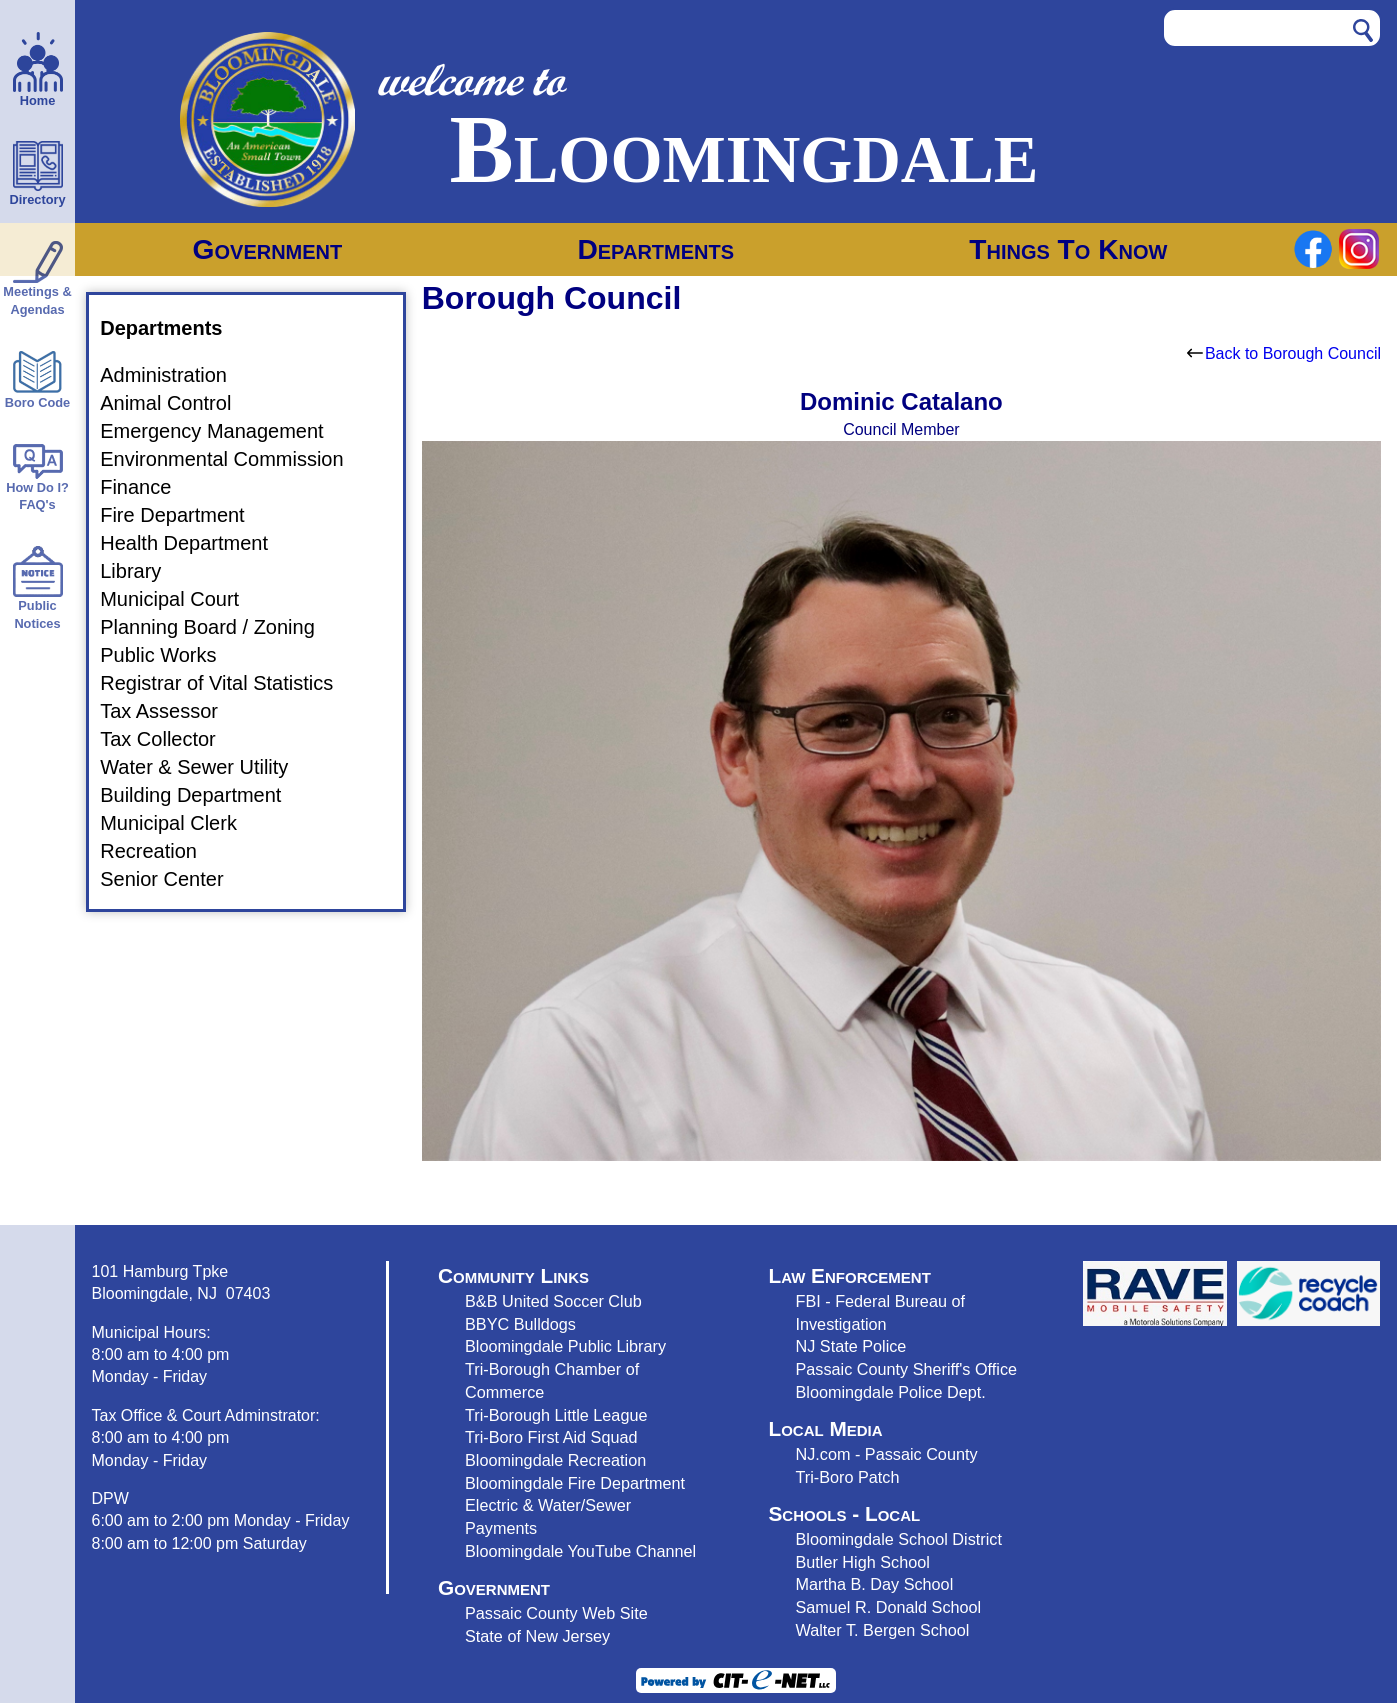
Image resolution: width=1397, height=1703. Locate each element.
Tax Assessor (171, 711)
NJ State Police (850, 1346)
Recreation (160, 851)
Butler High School (862, 1562)
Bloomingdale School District (898, 1539)
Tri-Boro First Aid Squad (551, 1437)
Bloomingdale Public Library (565, 1346)
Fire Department (184, 515)
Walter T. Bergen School (882, 1630)
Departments (655, 249)
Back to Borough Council (1284, 353)
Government (268, 249)
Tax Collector (170, 739)
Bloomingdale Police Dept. (890, 1392)
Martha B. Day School (874, 1584)
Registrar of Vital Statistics (228, 683)
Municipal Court (181, 599)
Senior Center (173, 879)
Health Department (196, 543)
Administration (175, 375)
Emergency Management (223, 431)
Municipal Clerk (180, 823)
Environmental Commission (233, 459)
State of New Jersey (537, 1636)
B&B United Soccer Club (553, 1301)
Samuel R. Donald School (888, 1607)
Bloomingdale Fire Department (575, 1483)
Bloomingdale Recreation (555, 1460)
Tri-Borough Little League (556, 1415)
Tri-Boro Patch (847, 1477)
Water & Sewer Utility (206, 767)
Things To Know (1068, 249)
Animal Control (177, 403)
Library (142, 571)
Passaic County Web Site (556, 1613)
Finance (147, 487)
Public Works (170, 655)
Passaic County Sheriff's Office (906, 1369)
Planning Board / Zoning (219, 627)
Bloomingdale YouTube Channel (580, 1551)
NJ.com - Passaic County (886, 1454)
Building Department (202, 795)
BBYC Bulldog (516, 1324)
